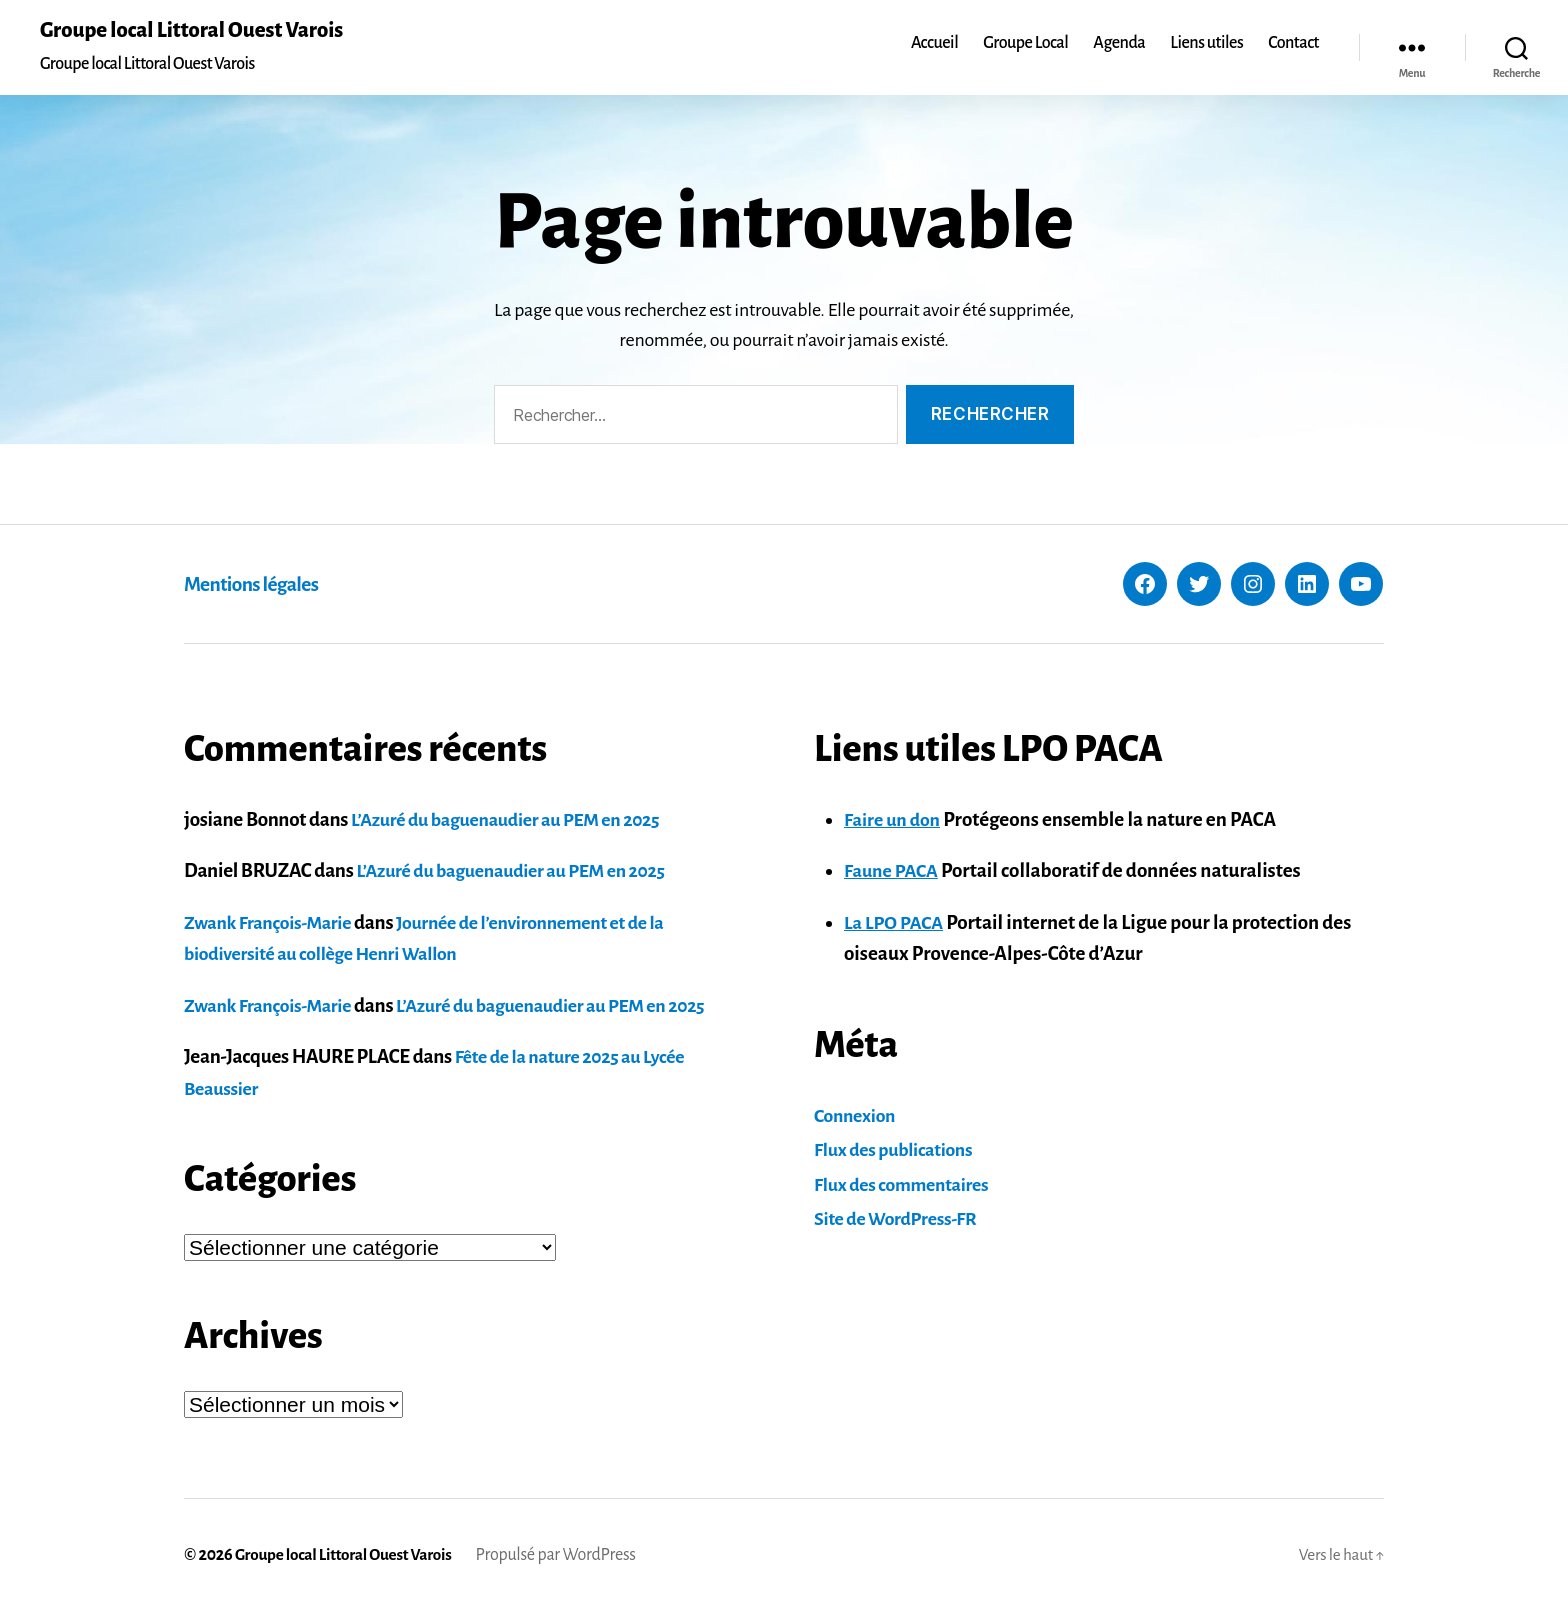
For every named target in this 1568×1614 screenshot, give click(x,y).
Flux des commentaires (907, 1185)
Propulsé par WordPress (567, 1557)
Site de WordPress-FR (901, 1220)
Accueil (934, 44)
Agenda (1119, 44)
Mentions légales (259, 585)
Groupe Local (1025, 44)
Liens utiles (1206, 44)
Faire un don (895, 820)
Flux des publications (898, 1151)
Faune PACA (894, 872)
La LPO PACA (897, 923)
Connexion (857, 1116)
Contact (1293, 44)
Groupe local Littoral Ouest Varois (200, 32)
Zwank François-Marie (273, 923)
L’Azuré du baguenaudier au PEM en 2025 (516, 820)
